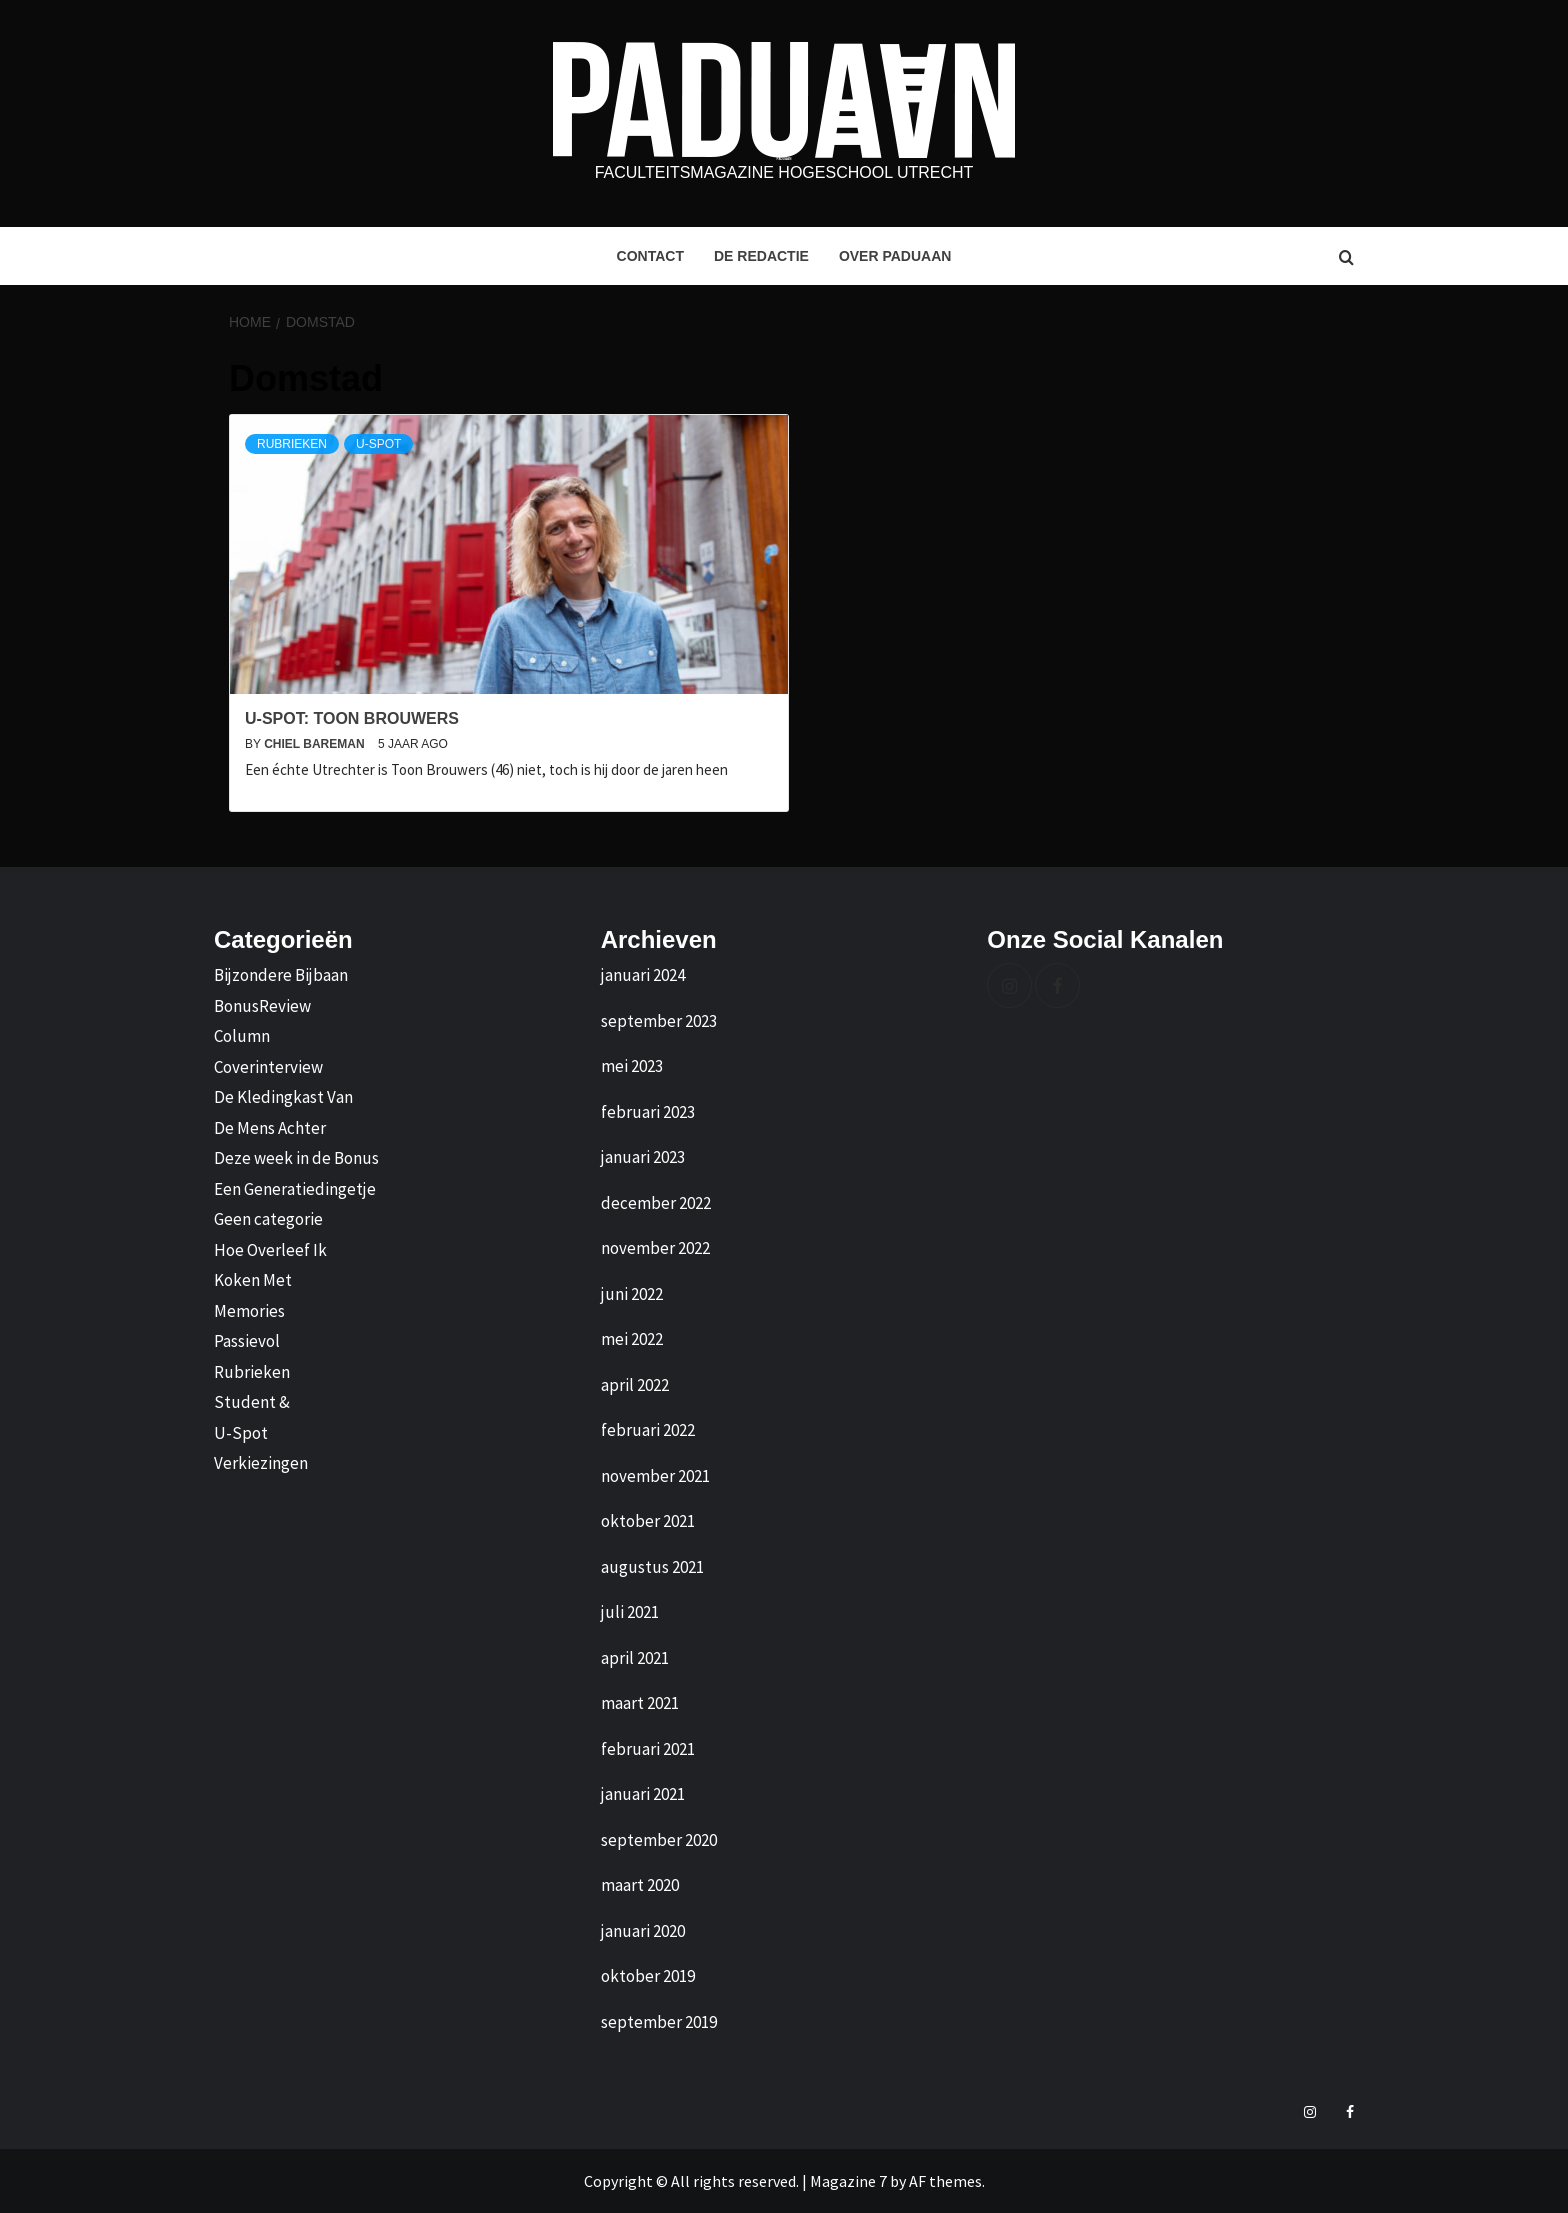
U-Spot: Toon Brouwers (352, 718)
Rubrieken (292, 444)
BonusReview (262, 1006)
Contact (650, 256)
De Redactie (761, 256)
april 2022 (635, 1385)
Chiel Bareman (316, 744)
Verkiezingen (261, 1463)
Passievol (247, 1341)
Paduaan (784, 159)
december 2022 (656, 1203)
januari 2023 (643, 1157)
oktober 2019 (648, 1976)
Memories (249, 1311)
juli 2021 (630, 1612)
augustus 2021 (652, 1567)
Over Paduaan (895, 256)
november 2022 (655, 1248)
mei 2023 (632, 1066)
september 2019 (659, 2022)
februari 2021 (648, 1749)
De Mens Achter (270, 1128)
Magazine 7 (848, 2181)
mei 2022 (632, 1339)
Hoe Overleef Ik (270, 1250)
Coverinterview (268, 1067)
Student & (252, 1402)
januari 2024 (643, 975)
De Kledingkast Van (283, 1097)
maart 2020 (640, 1885)
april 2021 (635, 1658)
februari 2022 (648, 1430)
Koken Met (253, 1280)
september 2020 (659, 1840)
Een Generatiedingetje (295, 1189)
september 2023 (659, 1021)
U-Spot (378, 444)
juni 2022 (632, 1294)
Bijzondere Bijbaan (281, 975)
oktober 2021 (648, 1521)
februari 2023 (648, 1112)
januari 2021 (643, 1794)
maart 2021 (640, 1703)
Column (242, 1036)
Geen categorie (268, 1219)
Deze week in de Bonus (296, 1158)
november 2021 (655, 1476)
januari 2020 (643, 1931)
